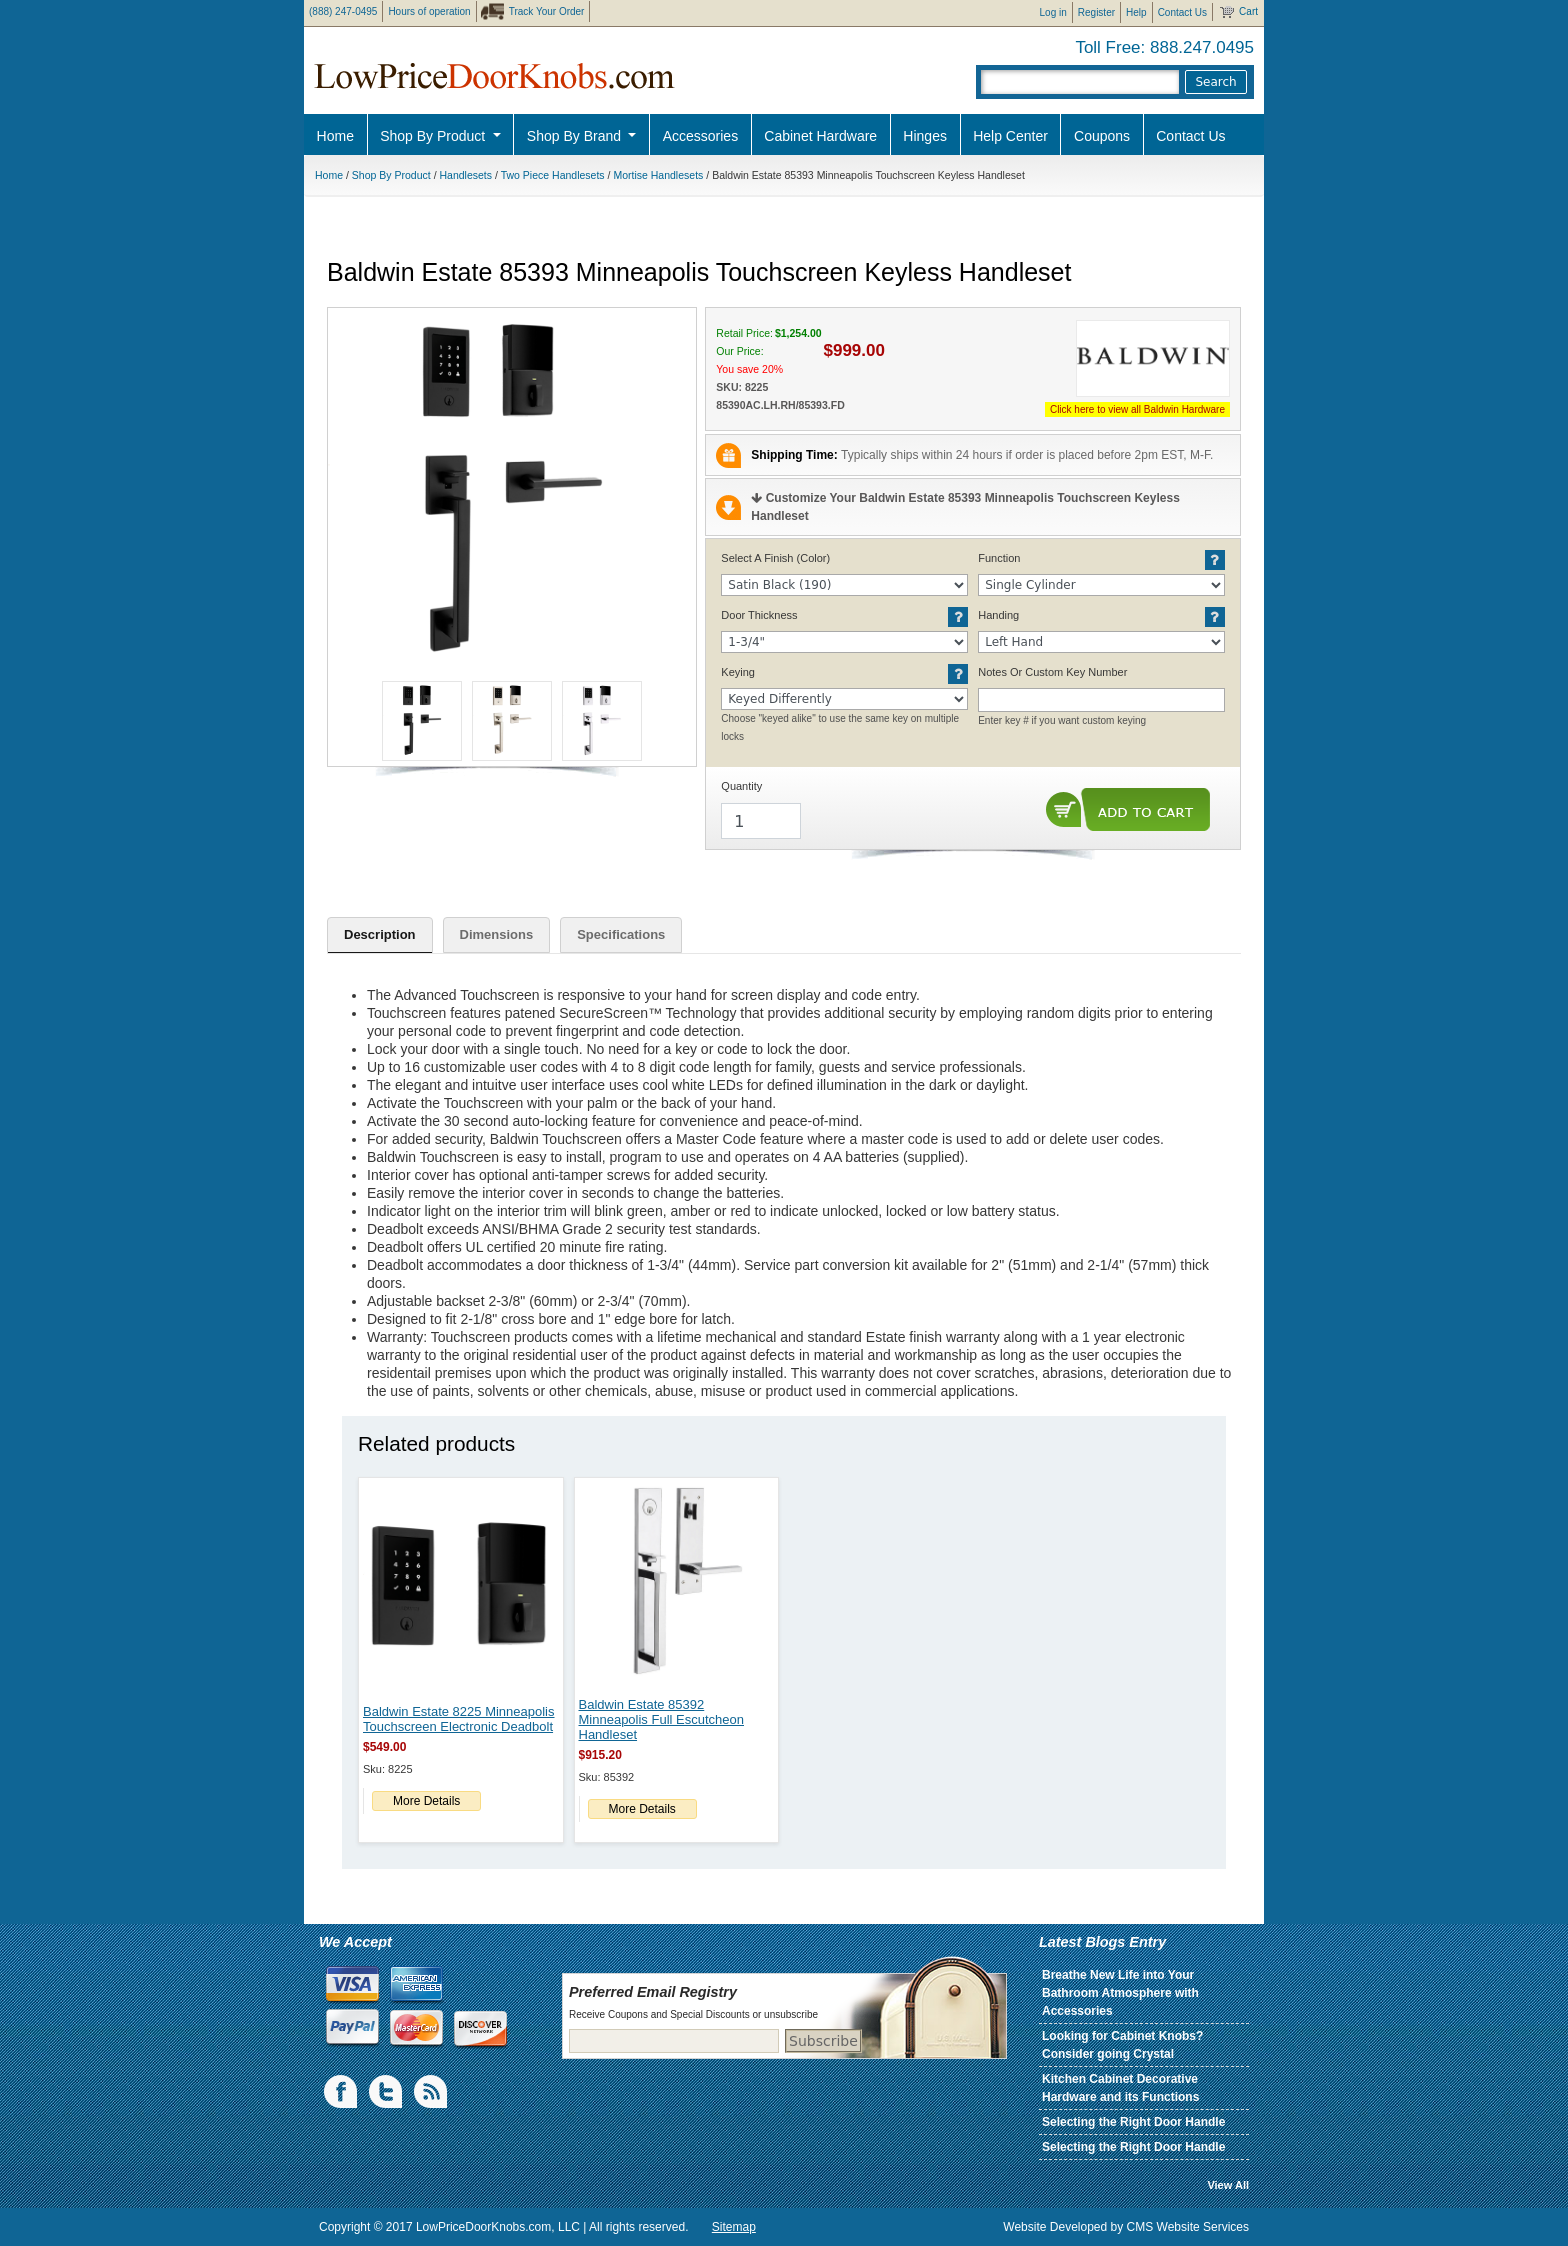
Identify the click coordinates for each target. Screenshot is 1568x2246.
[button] (512, 492)
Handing (998, 615)
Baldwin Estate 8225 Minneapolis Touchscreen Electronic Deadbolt (459, 1719)
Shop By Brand (576, 136)
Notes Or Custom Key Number (1052, 672)
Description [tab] (380, 934)
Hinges (925, 136)
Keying (738, 672)
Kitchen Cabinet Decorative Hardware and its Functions (1120, 2088)
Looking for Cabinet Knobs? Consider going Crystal (1122, 2045)
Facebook (342, 2092)
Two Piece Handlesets (553, 175)
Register (1096, 12)
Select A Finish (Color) (775, 558)
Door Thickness (759, 615)
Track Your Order (547, 11)
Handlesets (466, 175)
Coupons (1102, 136)
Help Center (1010, 136)
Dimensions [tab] (497, 934)
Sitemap (734, 2227)
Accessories (700, 136)
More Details (426, 1801)
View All (1228, 2185)
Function (999, 558)
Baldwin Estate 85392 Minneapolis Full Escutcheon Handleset (661, 1719)
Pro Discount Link (1309, 185)
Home (335, 136)
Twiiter (387, 2092)
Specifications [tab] (621, 934)
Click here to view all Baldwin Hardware (1137, 409)
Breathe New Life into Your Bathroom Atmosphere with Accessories (1120, 1993)
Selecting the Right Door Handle (1133, 2122)
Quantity (741, 786)
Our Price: (739, 351)
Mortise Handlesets (658, 175)
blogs (432, 2092)
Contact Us (1182, 12)
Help (1136, 12)
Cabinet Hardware (820, 136)
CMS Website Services (1188, 2227)
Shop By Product (434, 136)
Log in (1053, 12)
